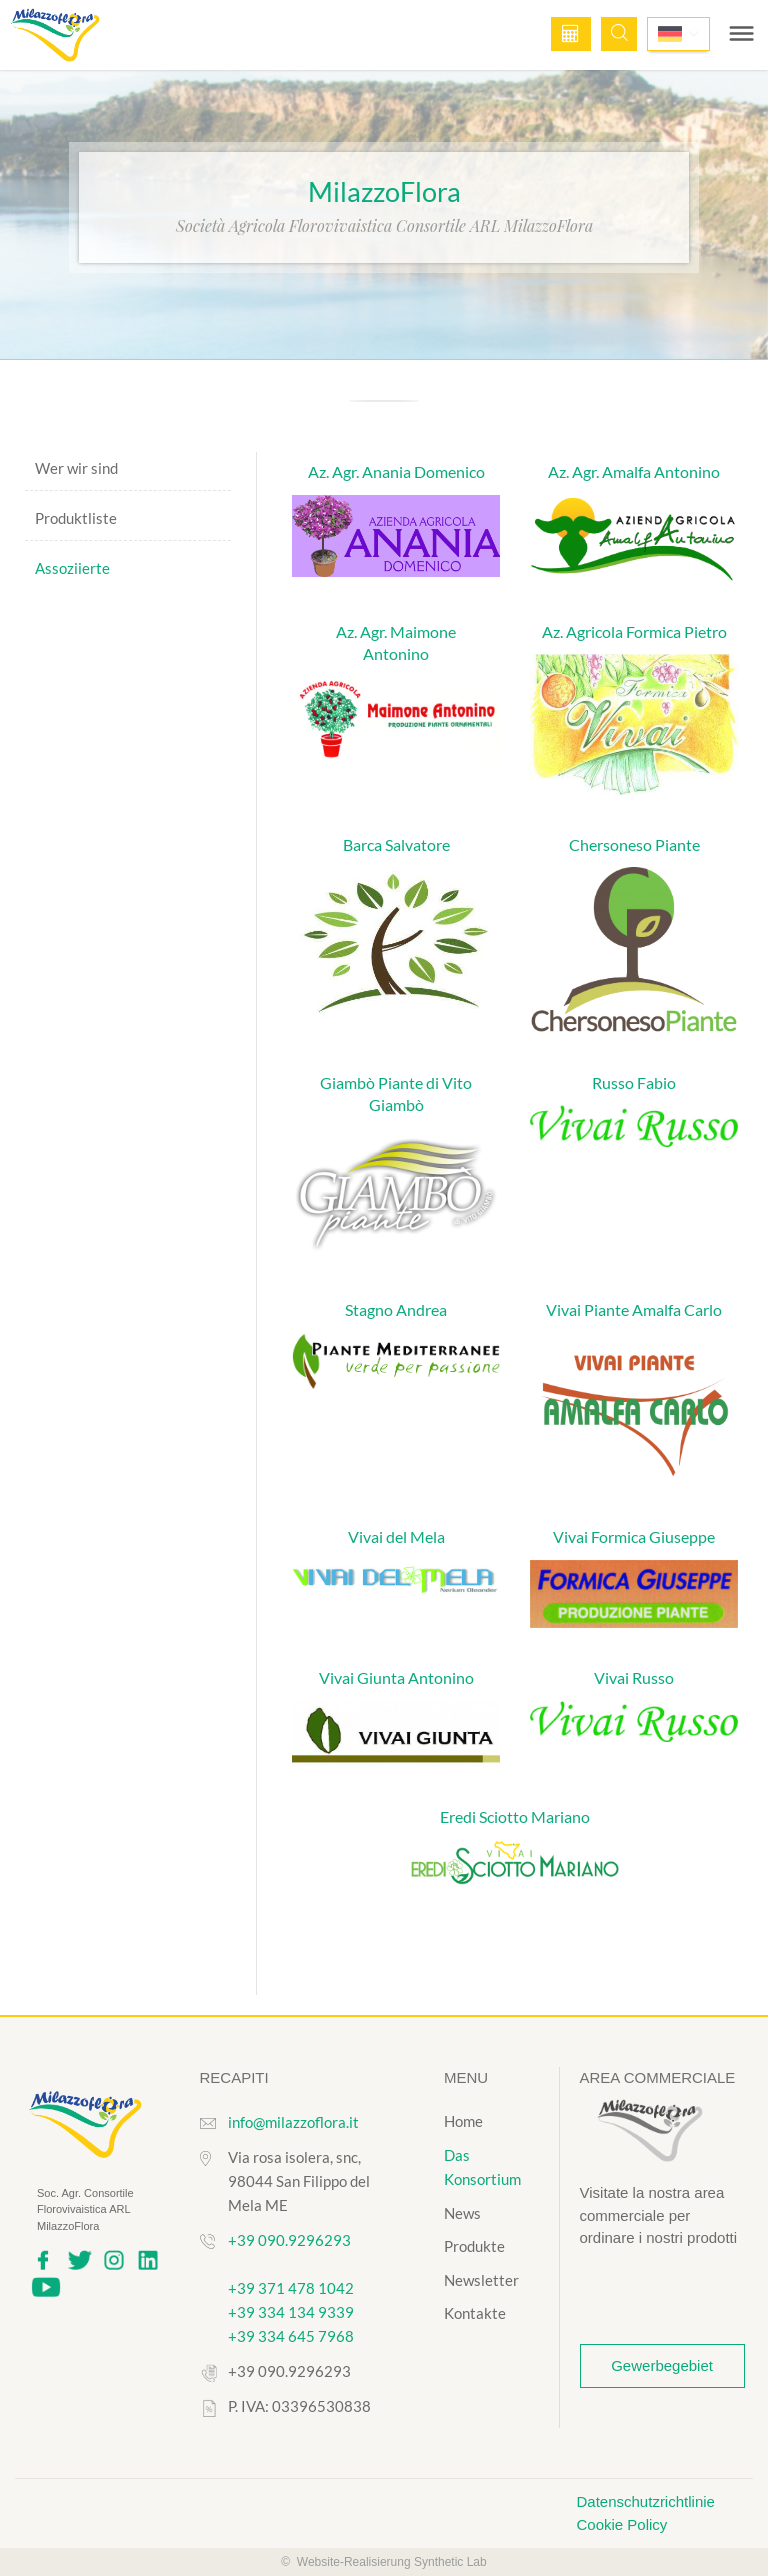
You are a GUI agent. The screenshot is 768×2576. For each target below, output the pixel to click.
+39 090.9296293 (289, 2240)
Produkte (474, 2246)
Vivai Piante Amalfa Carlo (634, 1309)
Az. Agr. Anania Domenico (396, 471)
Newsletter (481, 2280)
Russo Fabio (634, 1082)
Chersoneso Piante (634, 844)
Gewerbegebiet (662, 2365)
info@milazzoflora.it (293, 2122)
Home (463, 2121)
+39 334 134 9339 (291, 2312)
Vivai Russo (634, 1677)
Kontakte (475, 2313)
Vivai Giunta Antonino (396, 1677)
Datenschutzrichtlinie (646, 2501)
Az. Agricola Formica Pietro (634, 631)
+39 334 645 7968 (291, 2336)
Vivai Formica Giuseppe (634, 1536)
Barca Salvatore (396, 844)
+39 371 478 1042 (291, 2288)
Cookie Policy (622, 2524)
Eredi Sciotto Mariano (515, 1816)
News (462, 2213)
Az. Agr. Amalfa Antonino (634, 471)
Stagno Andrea (396, 1309)
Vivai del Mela (396, 1536)
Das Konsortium (482, 2167)
